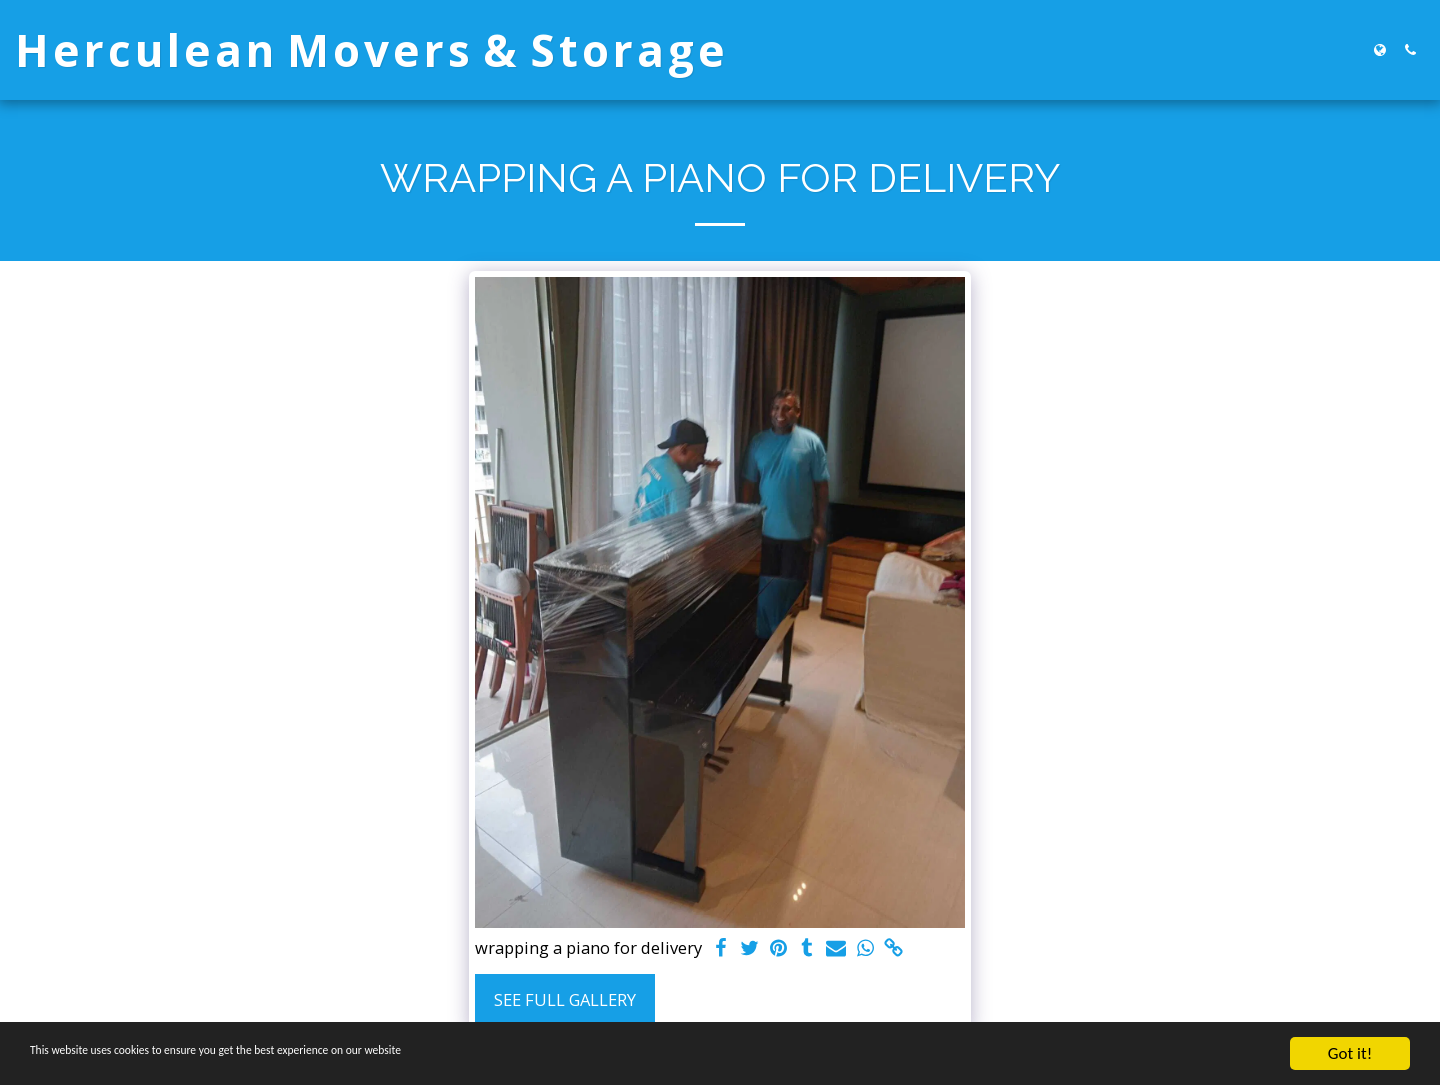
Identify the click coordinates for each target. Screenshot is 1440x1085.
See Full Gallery (565, 999)
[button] (1410, 50)
